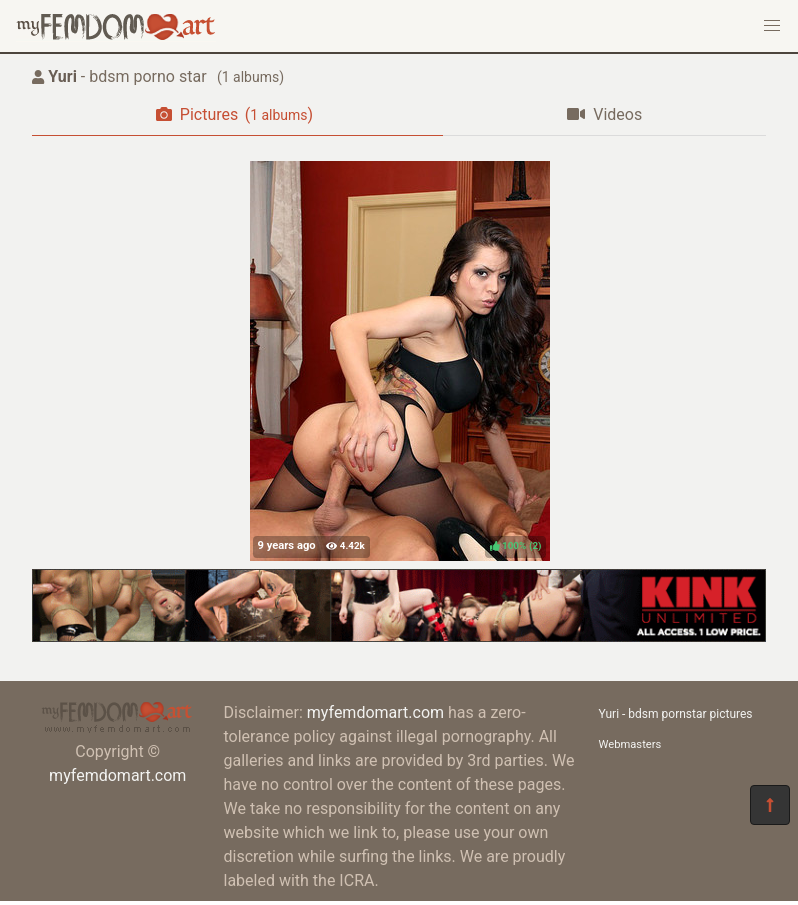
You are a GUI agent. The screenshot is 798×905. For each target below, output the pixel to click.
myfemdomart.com (117, 775)
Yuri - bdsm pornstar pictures (676, 714)
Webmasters (630, 744)
